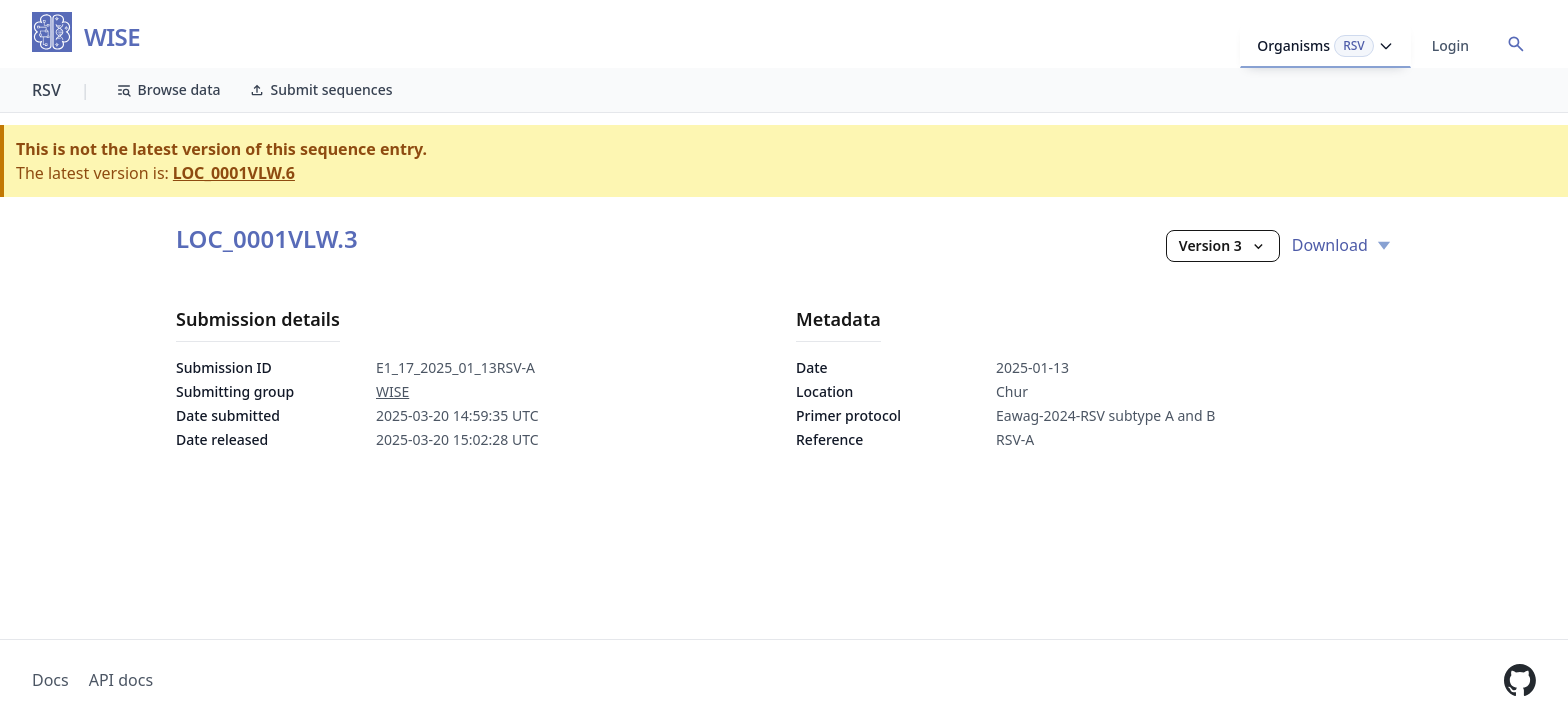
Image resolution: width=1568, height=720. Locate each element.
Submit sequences (321, 89)
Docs (50, 680)
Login (1450, 45)
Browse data (168, 89)
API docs (121, 680)
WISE (112, 37)
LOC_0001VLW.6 (234, 173)
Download (1342, 245)
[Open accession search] (1516, 44)
